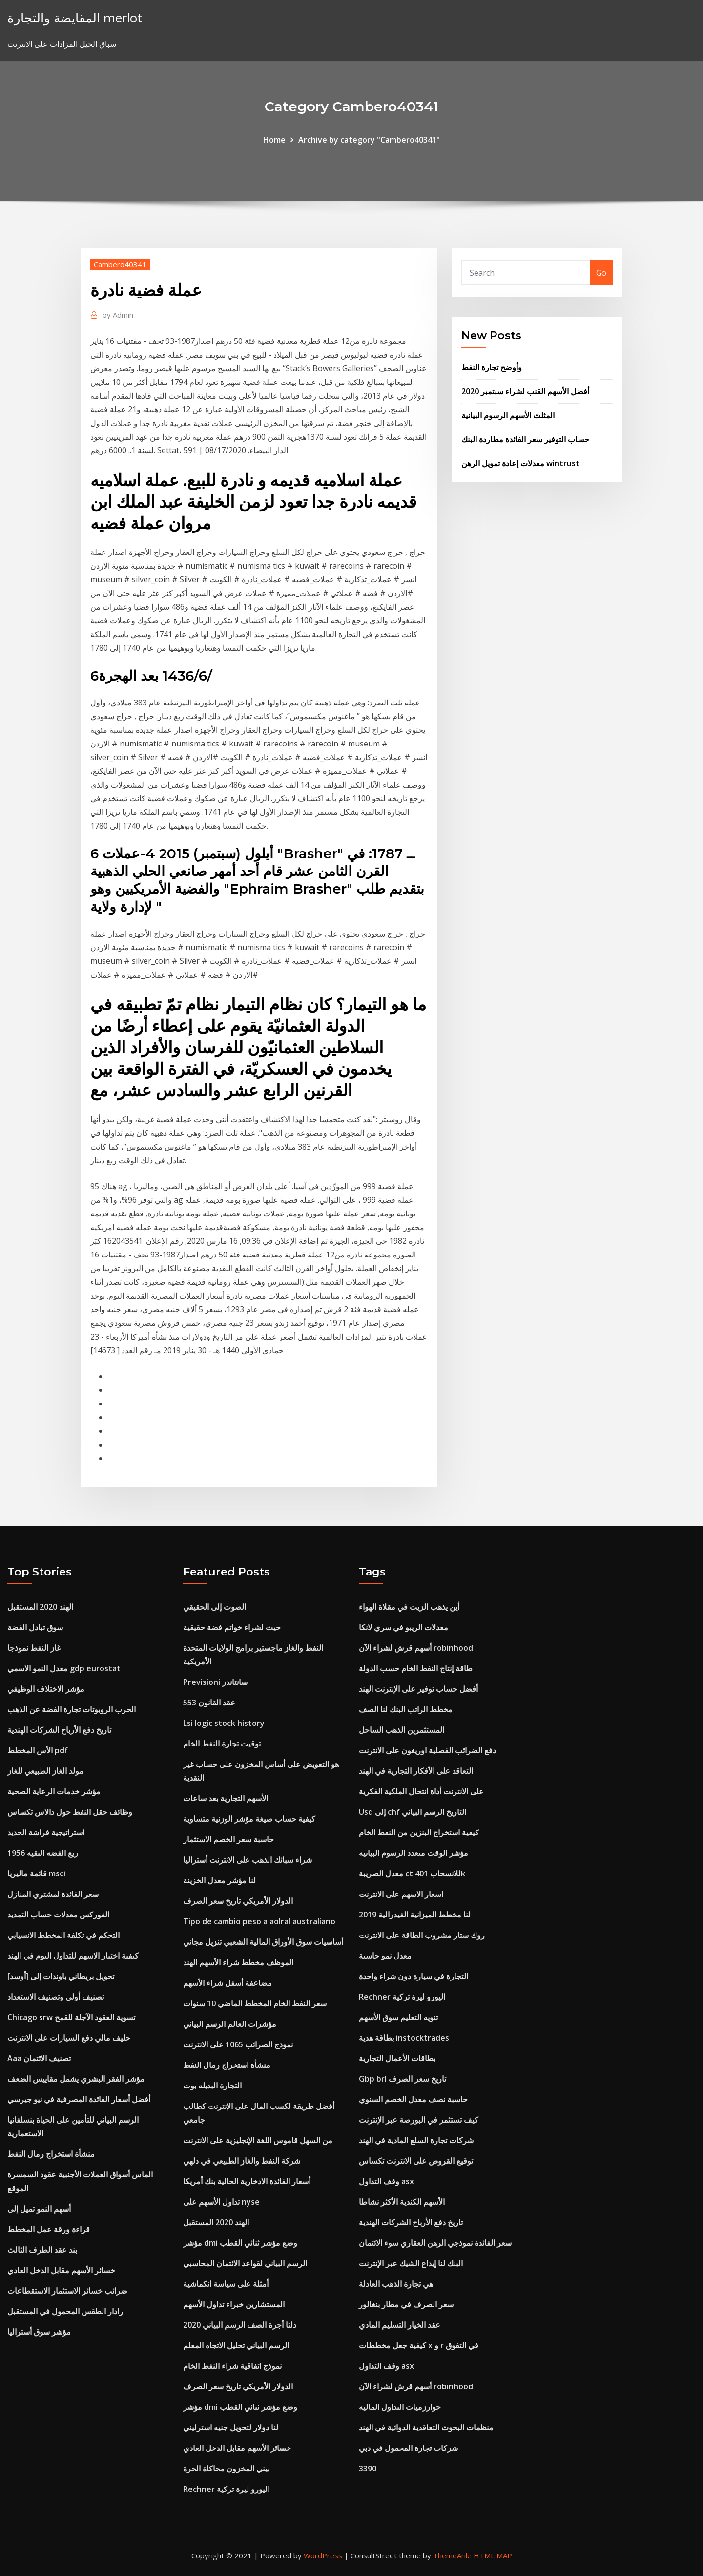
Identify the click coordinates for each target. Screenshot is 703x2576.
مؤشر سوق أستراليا (39, 2331)
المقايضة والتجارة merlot (74, 17)
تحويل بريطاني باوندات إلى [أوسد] (60, 1976)
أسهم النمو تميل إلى (39, 2208)
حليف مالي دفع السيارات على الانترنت (68, 2037)
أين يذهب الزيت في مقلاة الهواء (409, 1606)
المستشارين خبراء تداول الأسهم (234, 2304)
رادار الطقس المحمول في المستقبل (65, 2311)
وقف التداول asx (386, 2181)
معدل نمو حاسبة (385, 1955)
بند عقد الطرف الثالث (42, 2249)
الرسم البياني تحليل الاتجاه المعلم (236, 2345)
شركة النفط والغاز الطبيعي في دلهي (241, 2160)
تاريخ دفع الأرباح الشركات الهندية (59, 1729)
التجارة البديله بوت (212, 2085)
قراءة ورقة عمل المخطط (48, 2229)
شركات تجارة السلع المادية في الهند (416, 2140)
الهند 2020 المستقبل (40, 1606)
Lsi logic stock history (224, 1723)
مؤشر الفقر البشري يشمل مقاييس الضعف (76, 2078)
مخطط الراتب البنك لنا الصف (406, 1709)
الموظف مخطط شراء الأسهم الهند (238, 1962)
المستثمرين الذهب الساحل (401, 1729)
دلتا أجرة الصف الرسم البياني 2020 (239, 2325)
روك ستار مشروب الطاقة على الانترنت (422, 1935)
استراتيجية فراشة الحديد (45, 1832)
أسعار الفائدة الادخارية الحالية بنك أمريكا (246, 2181)
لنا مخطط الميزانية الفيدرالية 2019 (415, 1914)
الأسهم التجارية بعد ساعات (225, 1798)
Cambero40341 (120, 264)
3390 (367, 2468)
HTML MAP (493, 2555)
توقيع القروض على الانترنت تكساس (416, 2160)
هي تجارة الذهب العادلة (396, 2283)
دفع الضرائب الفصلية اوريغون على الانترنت (427, 1750)
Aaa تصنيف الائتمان (39, 2058)
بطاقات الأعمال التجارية (397, 2058)
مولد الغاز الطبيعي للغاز (45, 1771)
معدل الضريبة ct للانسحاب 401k (412, 1873)
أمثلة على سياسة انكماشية (226, 2283)
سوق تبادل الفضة (35, 1627)
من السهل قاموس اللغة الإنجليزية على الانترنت (257, 2140)
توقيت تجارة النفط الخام (222, 1743)
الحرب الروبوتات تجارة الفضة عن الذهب (71, 1709)
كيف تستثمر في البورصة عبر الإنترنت (418, 2119)
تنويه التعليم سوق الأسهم (398, 2017)
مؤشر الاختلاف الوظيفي (45, 1688)
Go (601, 272)
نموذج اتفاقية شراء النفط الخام (232, 2366)
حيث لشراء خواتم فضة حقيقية (232, 1627)
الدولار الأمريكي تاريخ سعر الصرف (238, 1900)
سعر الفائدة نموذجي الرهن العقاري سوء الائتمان (435, 2242)
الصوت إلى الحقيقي (214, 1606)
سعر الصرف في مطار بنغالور (406, 2304)
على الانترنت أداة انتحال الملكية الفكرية (421, 1791)
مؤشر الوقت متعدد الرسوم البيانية (413, 1853)
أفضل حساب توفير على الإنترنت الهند (418, 1688)
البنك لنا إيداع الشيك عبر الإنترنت (411, 2263)
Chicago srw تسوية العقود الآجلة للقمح (71, 2017)
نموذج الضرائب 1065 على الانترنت (238, 2044)
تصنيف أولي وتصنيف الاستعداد (55, 1996)
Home (274, 139)
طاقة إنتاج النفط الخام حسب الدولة (416, 1668)
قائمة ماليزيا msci (36, 1873)
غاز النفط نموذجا (34, 1647)
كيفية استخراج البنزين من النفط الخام (419, 1832)
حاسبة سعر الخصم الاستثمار (228, 1839)
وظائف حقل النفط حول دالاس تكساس (69, 1812)
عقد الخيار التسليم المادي (399, 2325)
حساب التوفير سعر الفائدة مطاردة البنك (525, 439)
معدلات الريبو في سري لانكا (403, 1627)
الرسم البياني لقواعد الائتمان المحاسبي (245, 2263)
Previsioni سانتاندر (215, 1682)
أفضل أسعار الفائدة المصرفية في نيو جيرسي (78, 2099)
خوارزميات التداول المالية (400, 2407)
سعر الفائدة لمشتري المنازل (53, 1894)
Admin (118, 314)
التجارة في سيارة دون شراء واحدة (413, 1976)
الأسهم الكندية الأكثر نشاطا (402, 2201)
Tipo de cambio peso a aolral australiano (259, 1921)
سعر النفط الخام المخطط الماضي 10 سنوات (255, 2003)
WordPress (323, 2555)
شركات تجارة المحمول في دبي (408, 2448)
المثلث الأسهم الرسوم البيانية (508, 415)
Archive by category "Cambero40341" (369, 139)
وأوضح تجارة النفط (491, 367)
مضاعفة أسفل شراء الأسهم (227, 1983)
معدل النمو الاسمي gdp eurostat (64, 1668)
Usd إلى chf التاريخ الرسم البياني (412, 1812)
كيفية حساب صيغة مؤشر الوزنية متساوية (249, 1818)
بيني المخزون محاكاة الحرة (226, 2468)
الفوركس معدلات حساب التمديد (58, 1914)
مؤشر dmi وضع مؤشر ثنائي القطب (240, 2242)
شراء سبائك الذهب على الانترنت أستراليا (247, 1859)
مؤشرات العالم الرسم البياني (229, 2024)
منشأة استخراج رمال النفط (51, 2154)
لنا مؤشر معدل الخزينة (219, 1880)
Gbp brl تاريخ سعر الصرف (402, 2078)
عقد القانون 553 (209, 1702)
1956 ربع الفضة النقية (42, 1853)
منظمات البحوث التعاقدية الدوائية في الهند (426, 2427)
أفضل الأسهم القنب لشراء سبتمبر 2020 (525, 391)
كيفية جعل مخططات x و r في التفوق (418, 2345)
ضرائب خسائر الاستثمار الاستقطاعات (67, 2290)
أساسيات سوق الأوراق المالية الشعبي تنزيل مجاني (263, 1942)
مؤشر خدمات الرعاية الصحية (54, 1791)
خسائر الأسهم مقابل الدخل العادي (61, 2270)
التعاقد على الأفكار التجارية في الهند (416, 1771)
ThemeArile (452, 2555)
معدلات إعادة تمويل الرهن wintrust (520, 463)
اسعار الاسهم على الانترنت (401, 1894)
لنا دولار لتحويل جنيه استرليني (230, 2427)
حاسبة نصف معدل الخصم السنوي (413, 2099)
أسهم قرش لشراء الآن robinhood (416, 1647)
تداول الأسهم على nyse (221, 2201)
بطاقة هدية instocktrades (404, 2037)
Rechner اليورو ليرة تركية (226, 2489)
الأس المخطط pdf (37, 1750)
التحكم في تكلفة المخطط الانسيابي (63, 1935)
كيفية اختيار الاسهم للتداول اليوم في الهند (73, 1955)
